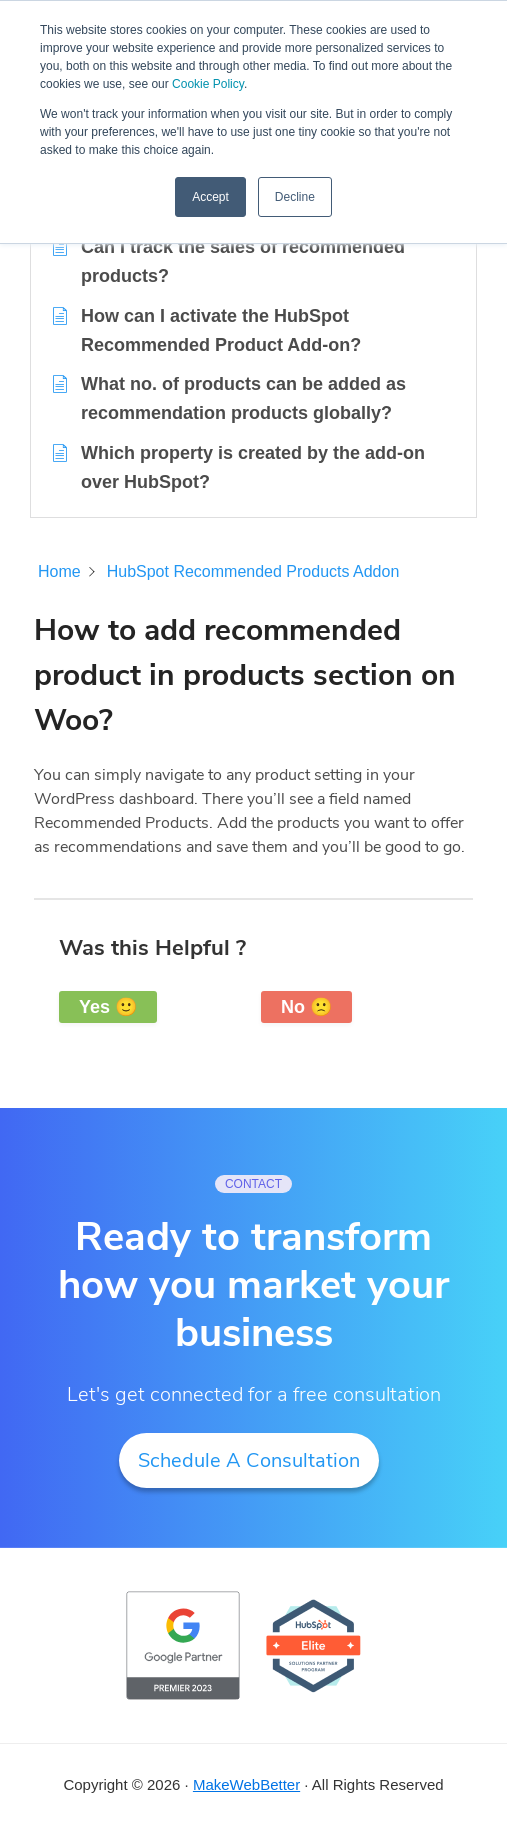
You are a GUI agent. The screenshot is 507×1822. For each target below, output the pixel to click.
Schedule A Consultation (249, 1460)
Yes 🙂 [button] (108, 1007)
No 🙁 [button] (306, 1007)
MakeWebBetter (246, 1784)
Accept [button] (210, 197)
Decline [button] (295, 197)
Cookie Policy (208, 84)
